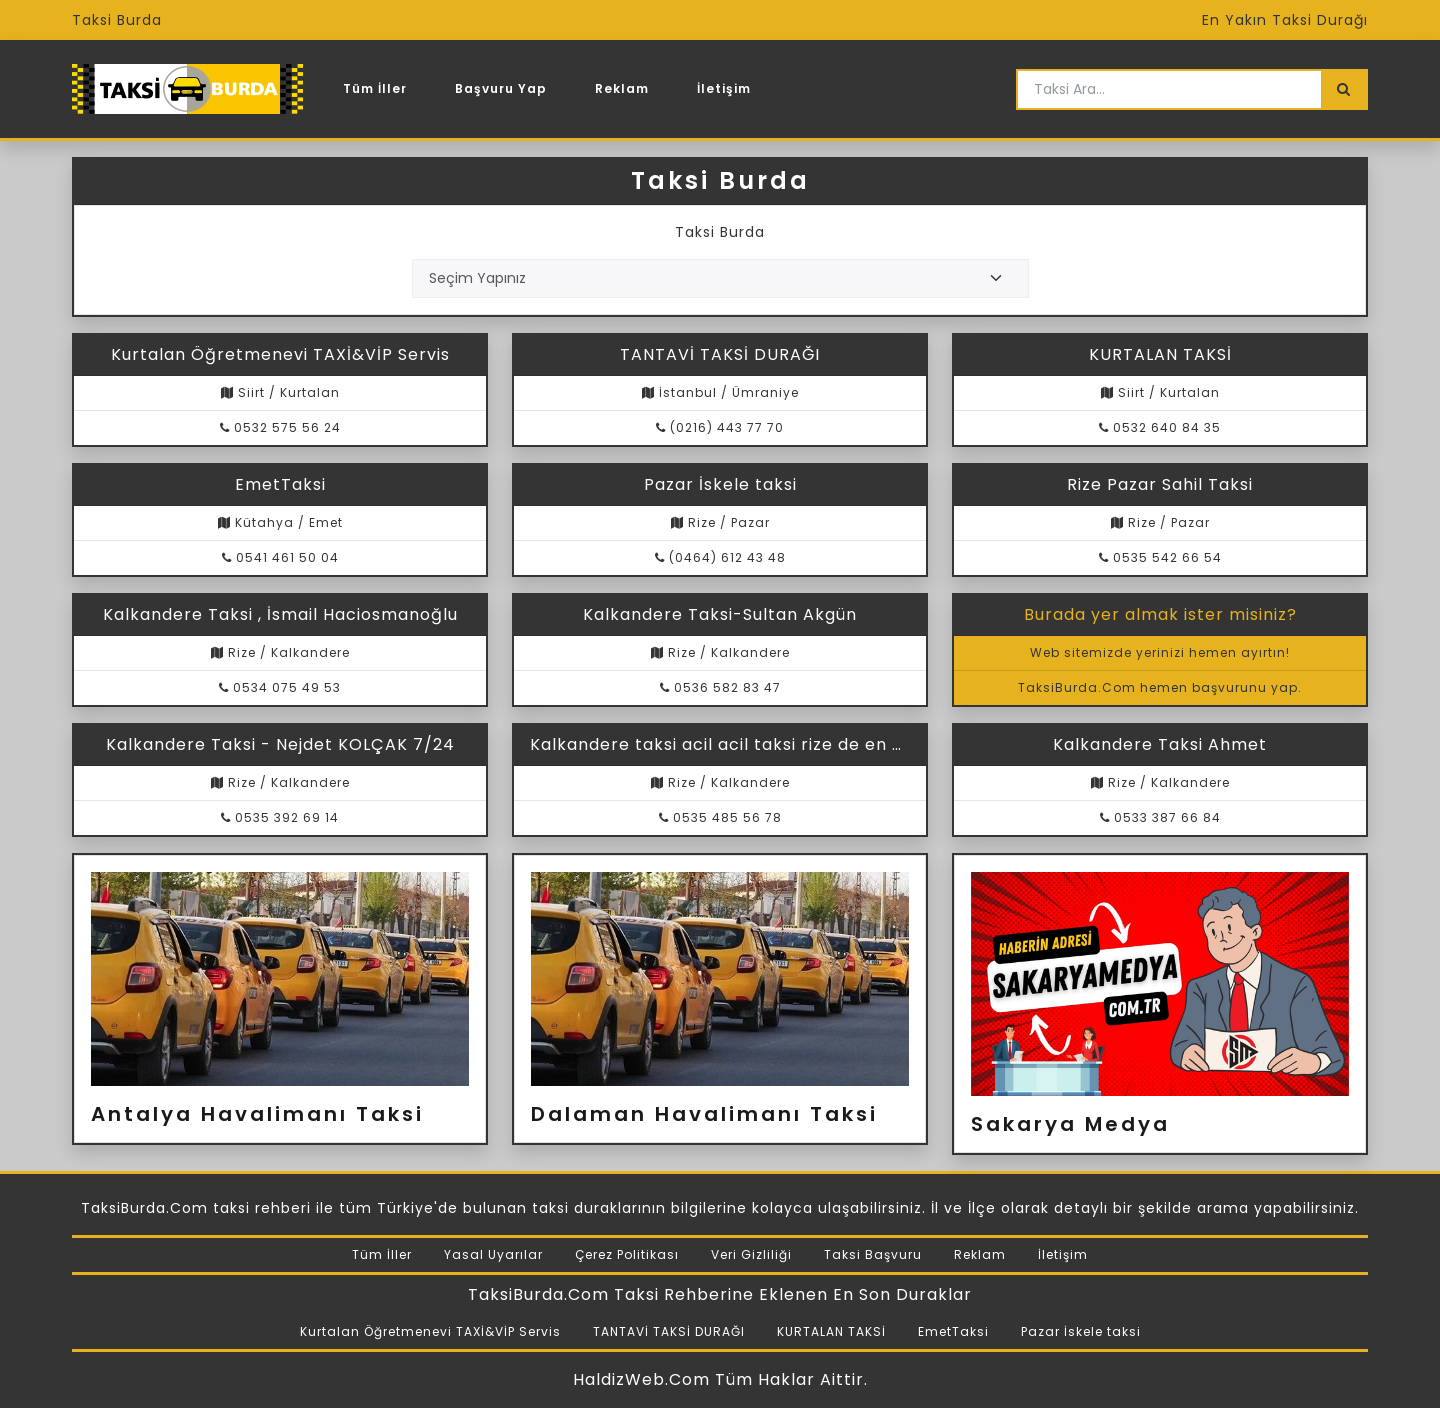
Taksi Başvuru (873, 1254)
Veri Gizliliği (751, 1254)
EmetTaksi (953, 1331)
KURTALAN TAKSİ (831, 1331)
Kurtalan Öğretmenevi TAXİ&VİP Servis (430, 1331)
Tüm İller (375, 88)
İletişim (724, 88)
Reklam (622, 88)
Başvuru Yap (501, 88)
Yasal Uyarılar (493, 1254)
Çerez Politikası (627, 1254)
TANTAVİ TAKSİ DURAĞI (669, 1331)
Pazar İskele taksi (1081, 1331)
